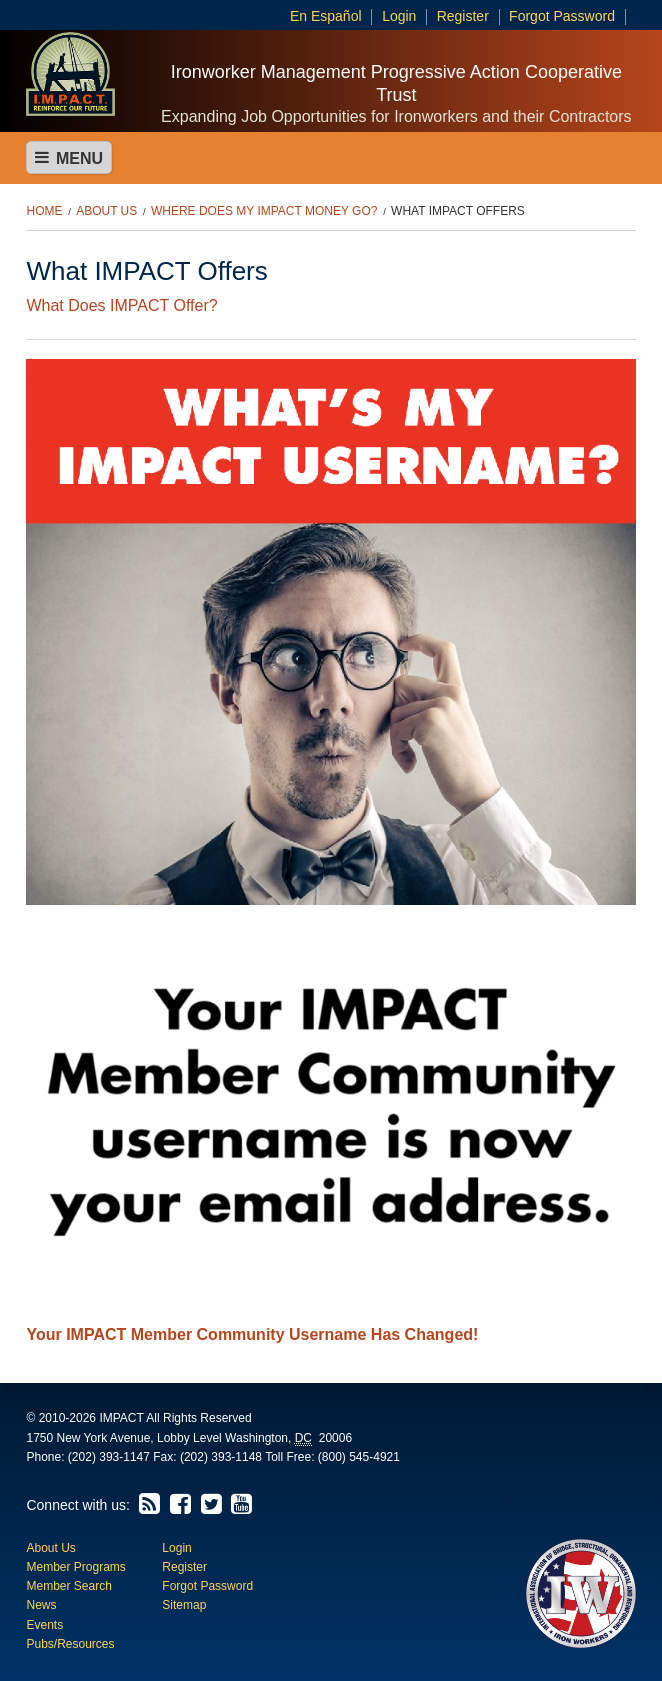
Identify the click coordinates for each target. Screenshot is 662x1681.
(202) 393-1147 (109, 1457)
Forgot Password (562, 16)
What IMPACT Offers (458, 211)
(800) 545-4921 (359, 1457)
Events (44, 1625)
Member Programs (75, 1567)
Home (44, 211)
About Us (106, 211)
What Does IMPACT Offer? (121, 305)
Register (463, 16)
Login (399, 16)
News (41, 1605)
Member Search (68, 1586)
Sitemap (184, 1605)
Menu (69, 158)
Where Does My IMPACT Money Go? (264, 211)
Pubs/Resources (70, 1644)
